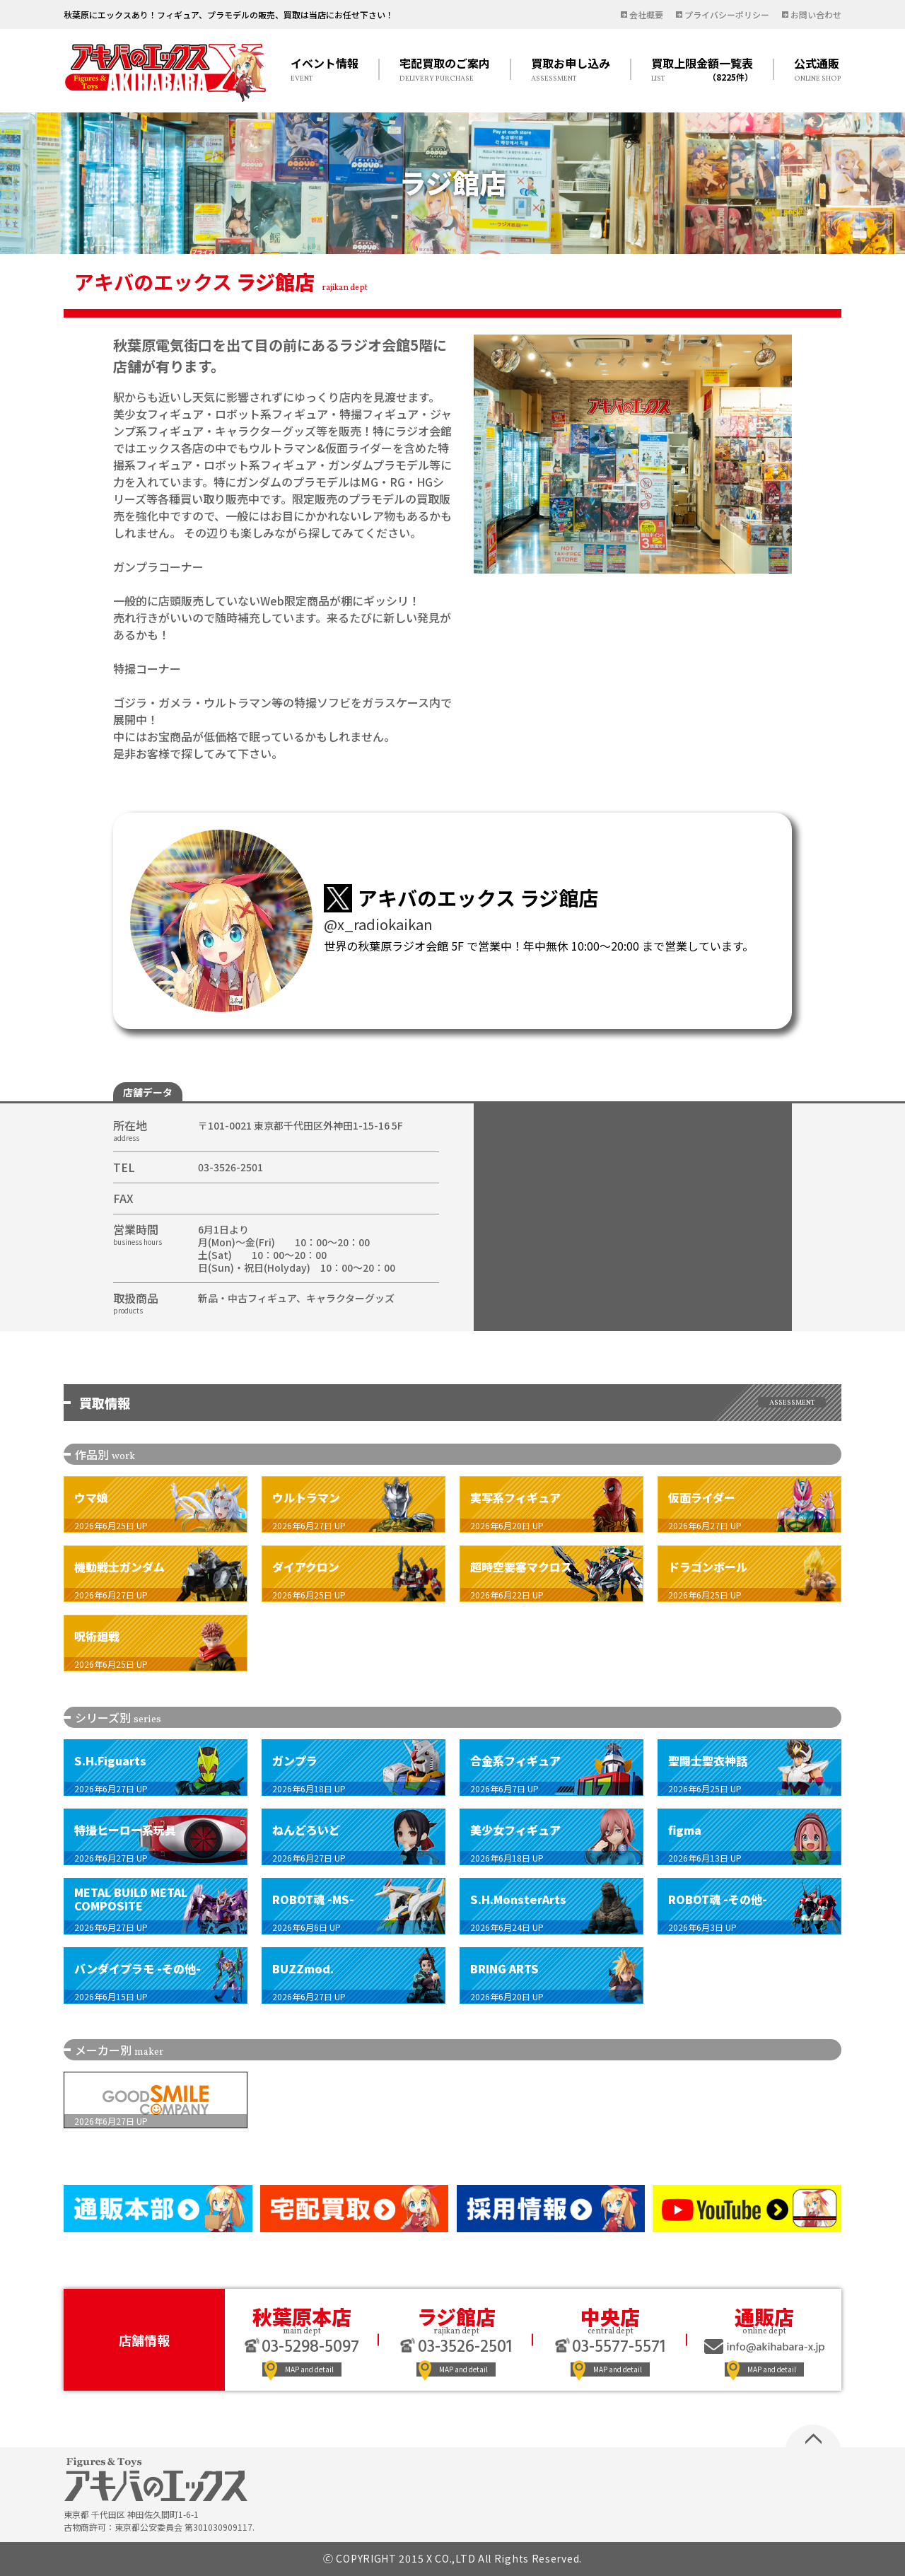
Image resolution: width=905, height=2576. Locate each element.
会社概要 (646, 14)
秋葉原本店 (301, 2316)
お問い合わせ (815, 14)
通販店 (764, 2316)
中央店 (610, 2316)
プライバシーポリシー (726, 14)
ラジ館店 (456, 2316)
